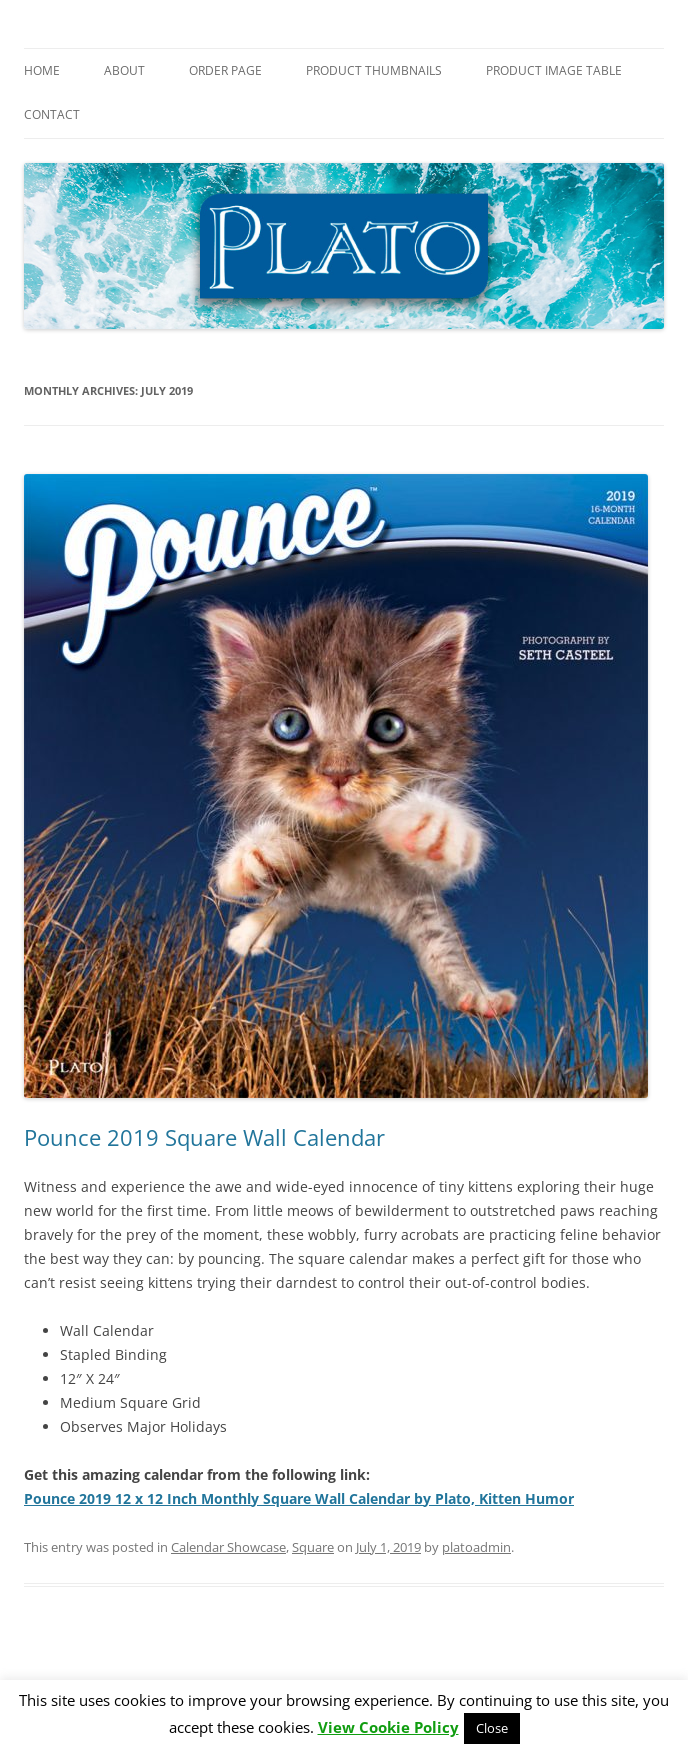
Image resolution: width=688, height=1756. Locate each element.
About (124, 70)
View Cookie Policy (388, 1727)
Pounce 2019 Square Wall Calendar (204, 1137)
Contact (52, 114)
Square (313, 1547)
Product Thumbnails (374, 70)
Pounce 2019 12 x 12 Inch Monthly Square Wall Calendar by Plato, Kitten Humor (299, 1498)
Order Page (225, 70)
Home (42, 70)
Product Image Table (554, 70)
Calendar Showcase (228, 1547)
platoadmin (476, 1547)
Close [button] (492, 1728)
